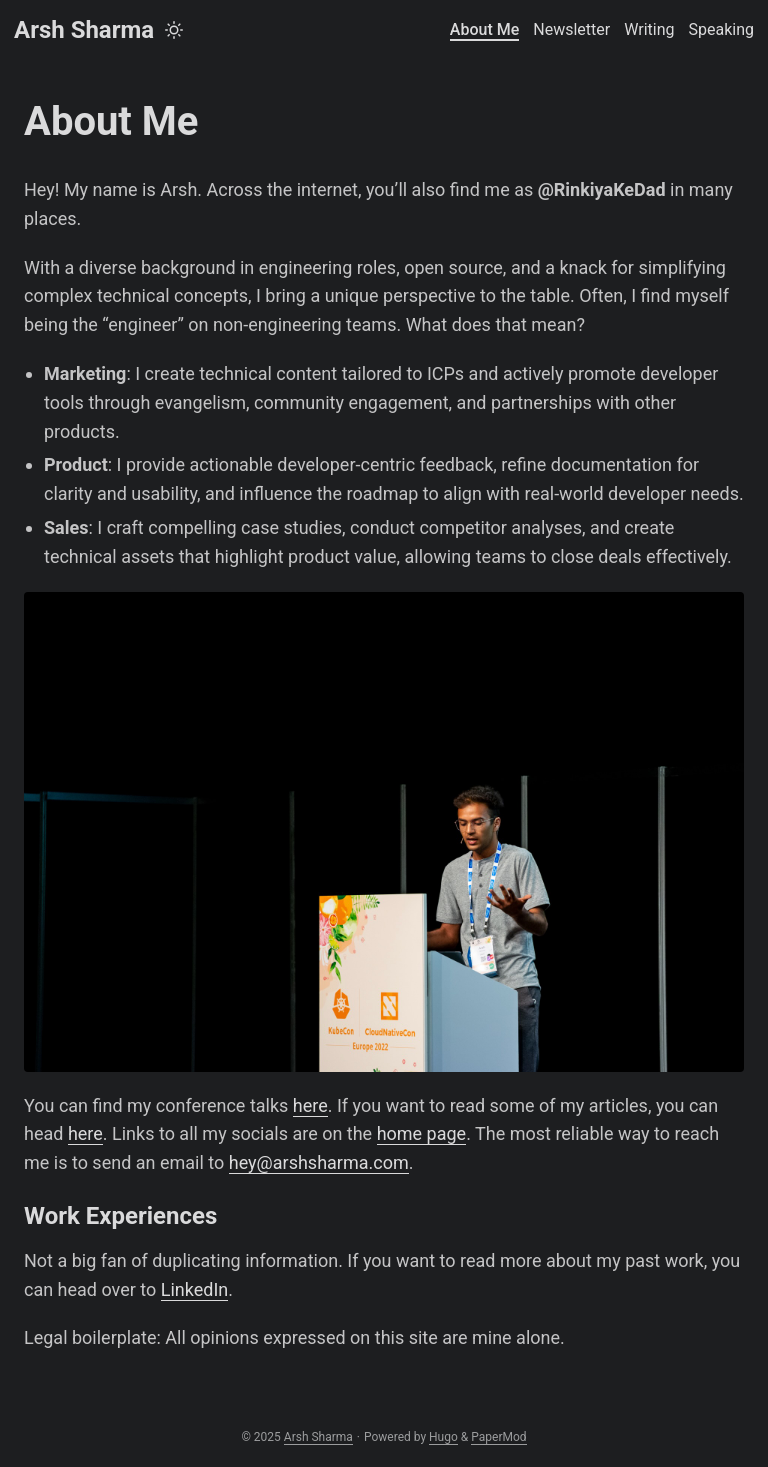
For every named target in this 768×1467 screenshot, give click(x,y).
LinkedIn (195, 1289)
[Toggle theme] (174, 30)
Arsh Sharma (84, 30)
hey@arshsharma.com (319, 1162)
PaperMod (498, 1437)
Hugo (443, 1437)
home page (422, 1133)
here (310, 1105)
